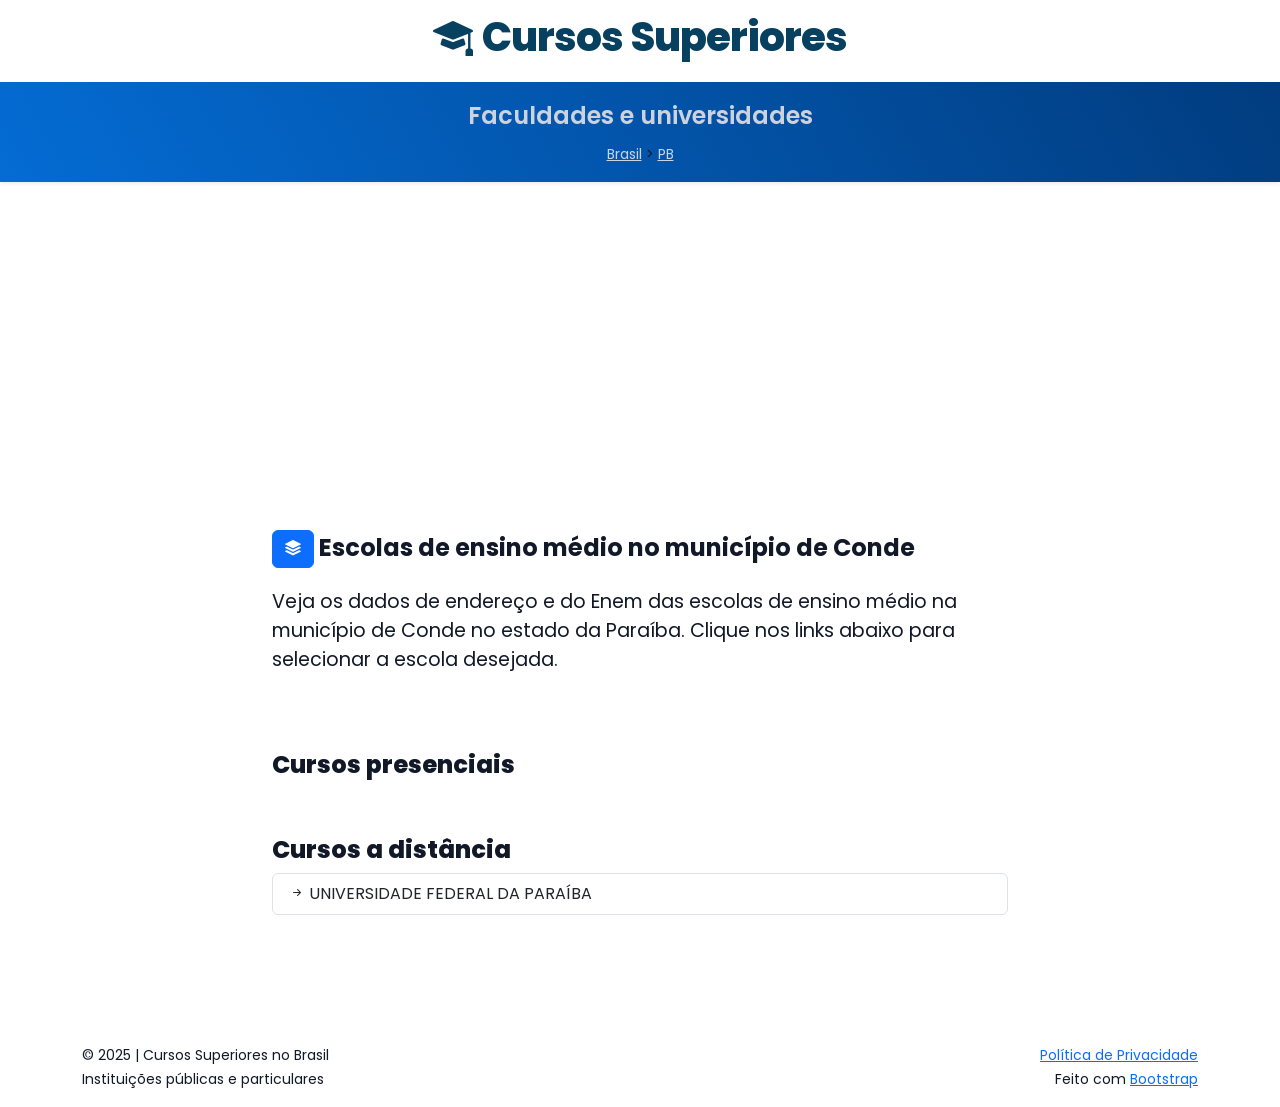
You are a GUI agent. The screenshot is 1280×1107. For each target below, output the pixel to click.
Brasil (624, 154)
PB (666, 154)
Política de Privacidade (1119, 1055)
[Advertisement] (640, 332)
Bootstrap (1164, 1079)
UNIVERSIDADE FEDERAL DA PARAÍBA (440, 893)
